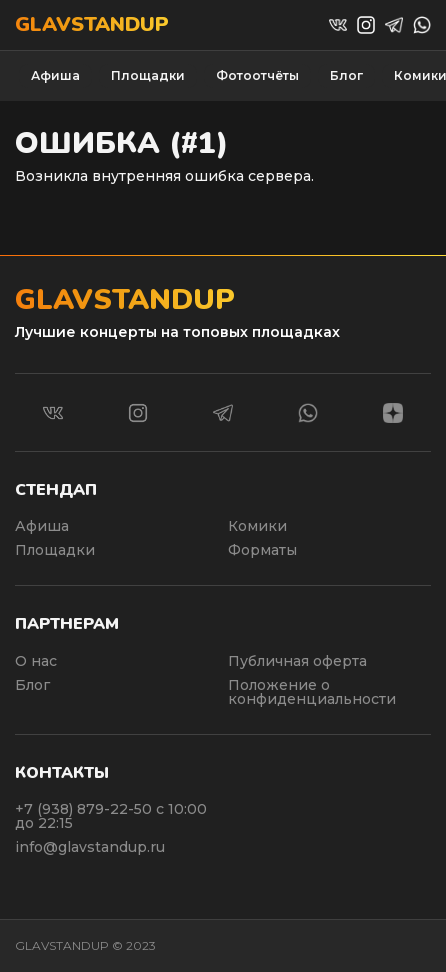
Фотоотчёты (257, 75)
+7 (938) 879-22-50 (85, 809)
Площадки (148, 75)
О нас (36, 661)
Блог (346, 75)
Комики (257, 526)
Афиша (55, 75)
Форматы (262, 550)
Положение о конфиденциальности (312, 692)
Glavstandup (92, 25)
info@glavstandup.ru (90, 847)
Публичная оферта (297, 661)
